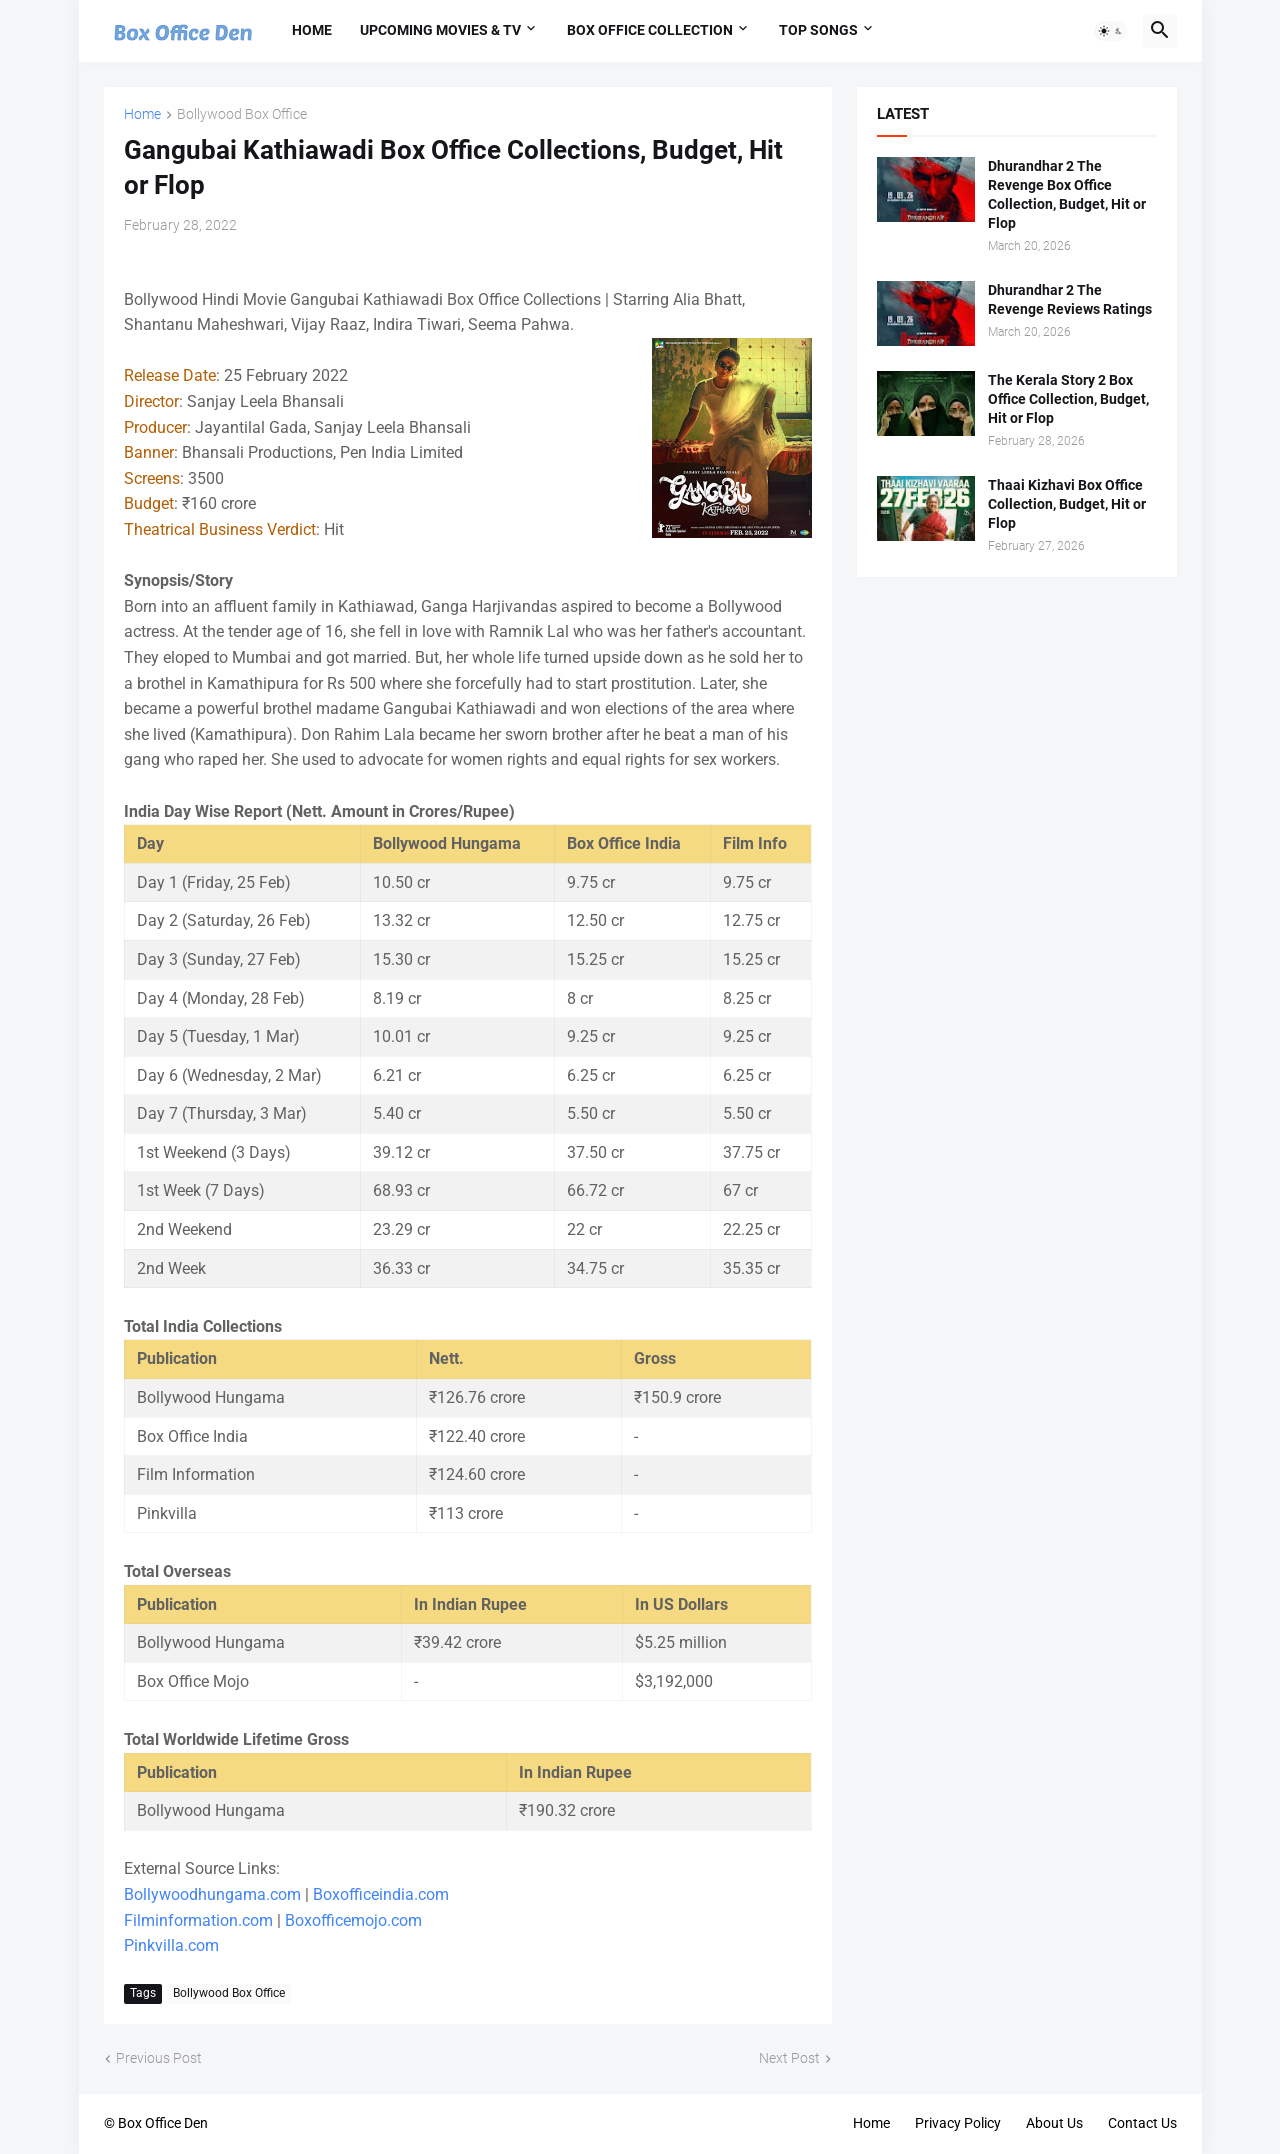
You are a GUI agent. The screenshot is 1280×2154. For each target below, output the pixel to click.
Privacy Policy (958, 2123)
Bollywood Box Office (242, 114)
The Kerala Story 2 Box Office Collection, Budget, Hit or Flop (1068, 399)
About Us (1054, 2123)
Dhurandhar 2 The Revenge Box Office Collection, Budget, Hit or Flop (1067, 194)
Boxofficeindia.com (381, 1894)
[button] (1111, 31)
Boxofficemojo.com (353, 1920)
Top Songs (818, 30)
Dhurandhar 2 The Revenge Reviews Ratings (1070, 299)
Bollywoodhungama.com (212, 1894)
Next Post (789, 2058)
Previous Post (159, 2058)
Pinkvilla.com (171, 1945)
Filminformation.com (198, 1920)
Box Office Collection (650, 30)
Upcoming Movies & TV (440, 30)
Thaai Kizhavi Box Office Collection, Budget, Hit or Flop (1067, 504)
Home (312, 30)
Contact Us (1142, 2123)
